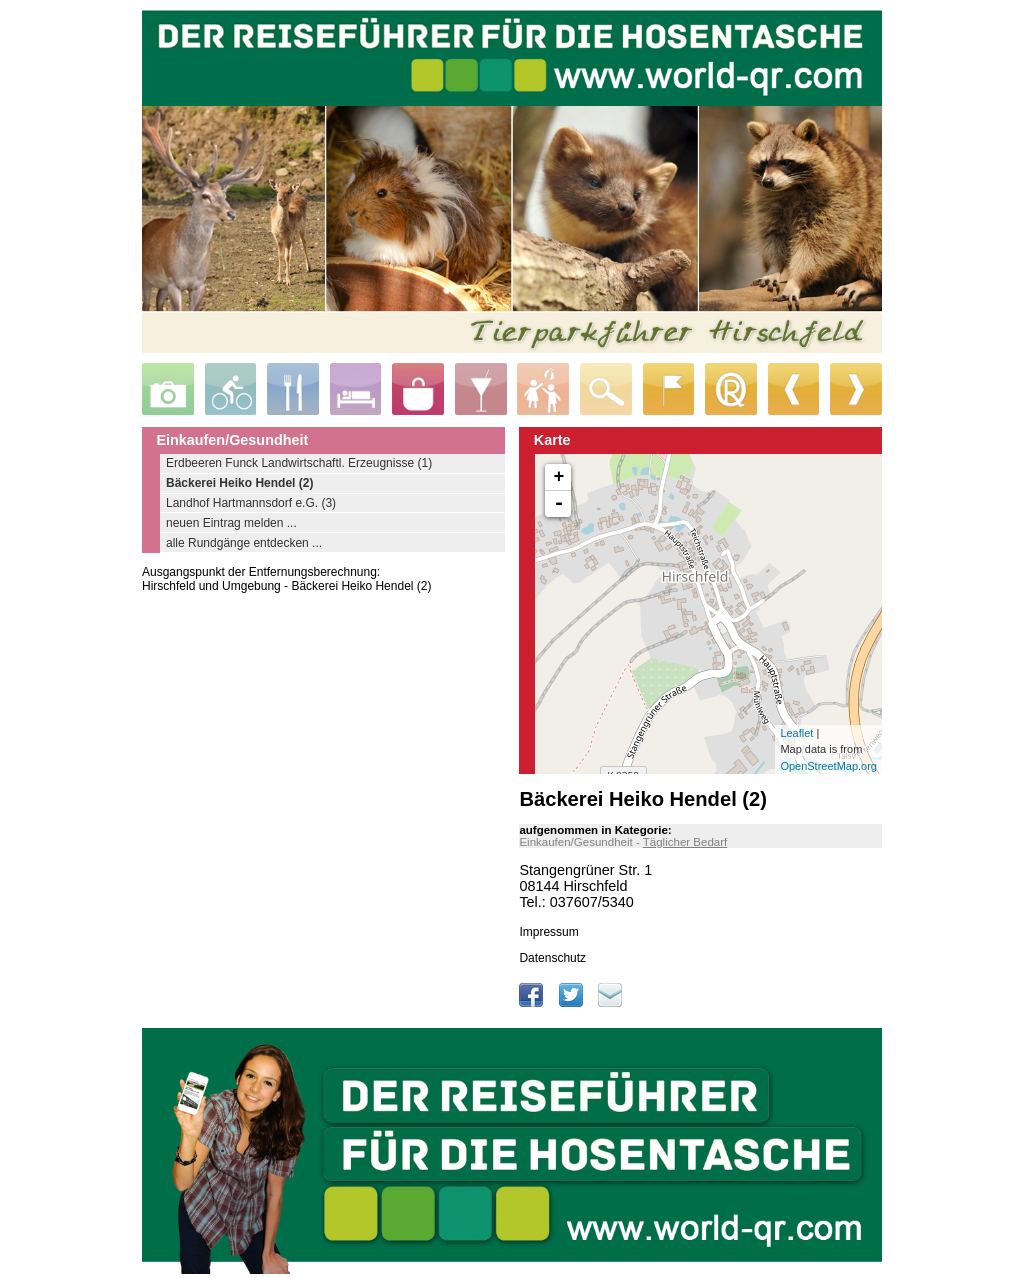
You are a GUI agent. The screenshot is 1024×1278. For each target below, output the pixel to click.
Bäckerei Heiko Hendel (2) (239, 483)
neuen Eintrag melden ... (231, 523)
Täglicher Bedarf (685, 842)
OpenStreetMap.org (828, 766)
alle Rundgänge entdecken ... (244, 543)
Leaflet (796, 733)
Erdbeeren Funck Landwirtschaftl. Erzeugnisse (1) (299, 463)
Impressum (548, 932)
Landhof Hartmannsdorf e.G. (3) (251, 503)
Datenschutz (552, 958)
